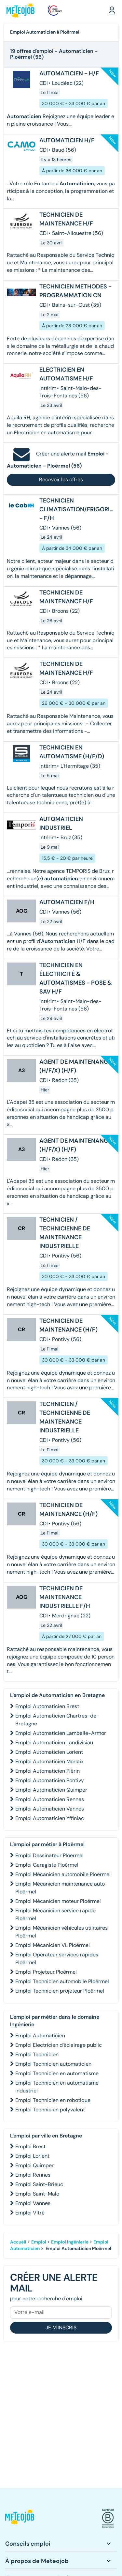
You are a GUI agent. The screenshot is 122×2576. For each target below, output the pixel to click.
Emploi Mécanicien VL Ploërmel (52, 1945)
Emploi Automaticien (40, 2035)
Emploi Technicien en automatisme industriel (57, 2086)
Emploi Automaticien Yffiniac (49, 1818)
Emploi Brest (30, 2146)
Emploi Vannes (32, 2203)
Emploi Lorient (32, 2155)
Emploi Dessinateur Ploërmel (49, 1855)
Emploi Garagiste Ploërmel (46, 1864)
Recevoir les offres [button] (61, 479)
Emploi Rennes (32, 2174)
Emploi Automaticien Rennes (49, 1799)
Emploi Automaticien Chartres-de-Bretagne (57, 1719)
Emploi (38, 2242)
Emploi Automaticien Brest (47, 1706)
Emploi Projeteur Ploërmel (46, 1971)
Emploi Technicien (37, 2054)
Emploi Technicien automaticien (53, 2063)
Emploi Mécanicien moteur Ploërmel (58, 1901)
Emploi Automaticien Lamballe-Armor (60, 1733)
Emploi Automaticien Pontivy (49, 1780)
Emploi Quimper (34, 2165)
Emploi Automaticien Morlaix (49, 1761)
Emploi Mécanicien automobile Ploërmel (63, 1874)
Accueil (18, 2242)
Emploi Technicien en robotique (52, 2100)
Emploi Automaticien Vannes (49, 1808)
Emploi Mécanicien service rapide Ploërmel (55, 1914)
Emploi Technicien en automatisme (57, 2073)
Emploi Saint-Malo (37, 2193)
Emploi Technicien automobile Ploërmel (62, 1981)
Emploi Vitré (30, 2212)
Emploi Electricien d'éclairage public (58, 2045)
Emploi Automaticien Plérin (47, 1770)
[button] (112, 10)
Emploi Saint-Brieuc (39, 2184)
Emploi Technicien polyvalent (50, 2109)
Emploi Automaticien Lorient (49, 1752)
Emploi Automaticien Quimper (51, 1789)
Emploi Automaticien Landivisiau (54, 1742)
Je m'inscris (61, 2327)
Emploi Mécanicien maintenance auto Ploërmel (60, 1887)
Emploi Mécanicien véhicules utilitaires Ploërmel (61, 1931)
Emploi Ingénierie (69, 2242)
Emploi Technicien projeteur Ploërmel (59, 1990)
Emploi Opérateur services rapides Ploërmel (56, 1958)
